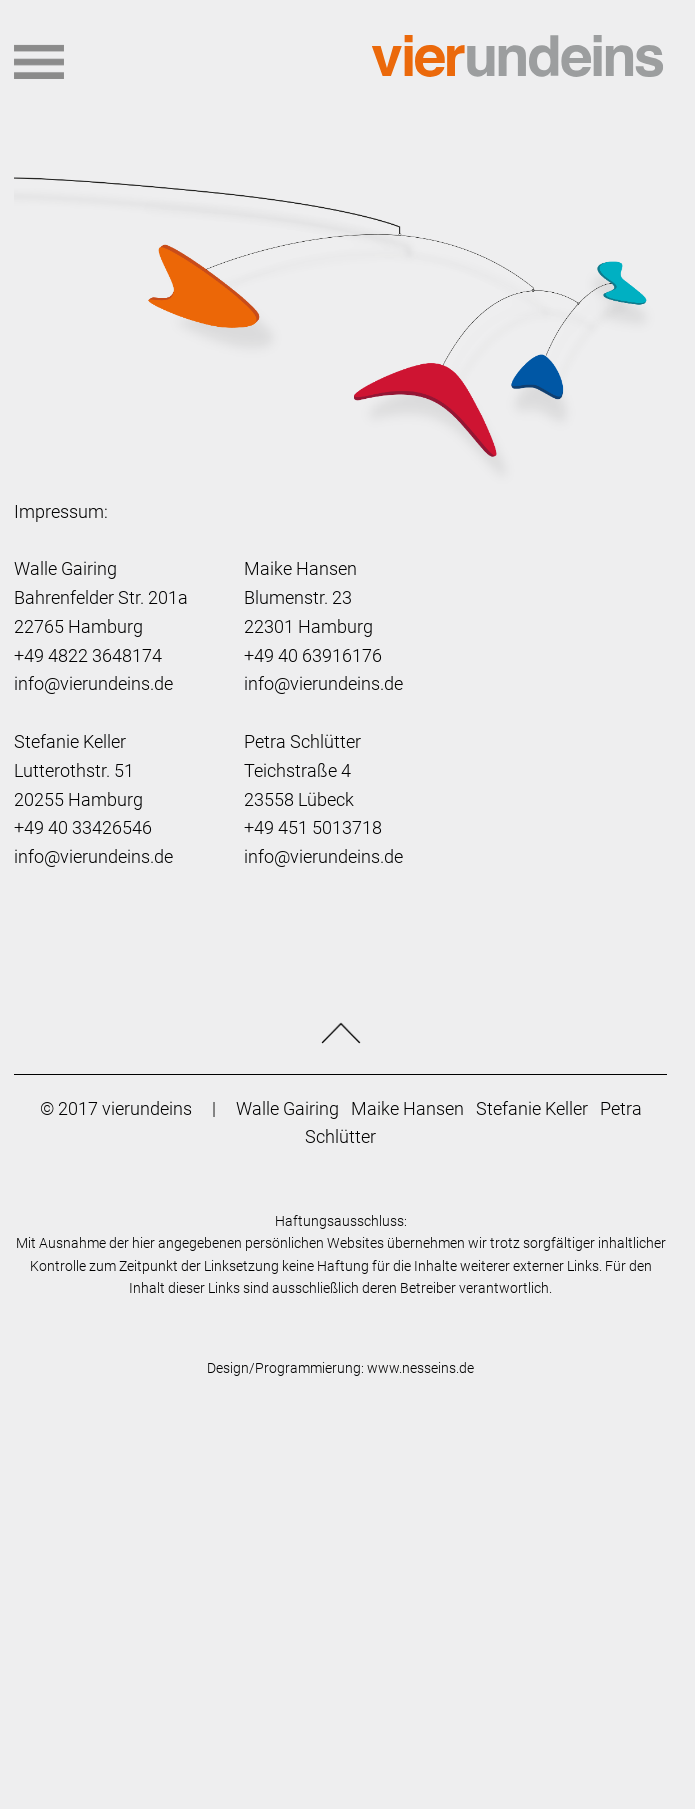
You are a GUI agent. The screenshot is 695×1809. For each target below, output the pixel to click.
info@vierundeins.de (93, 683)
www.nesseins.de (420, 1368)
